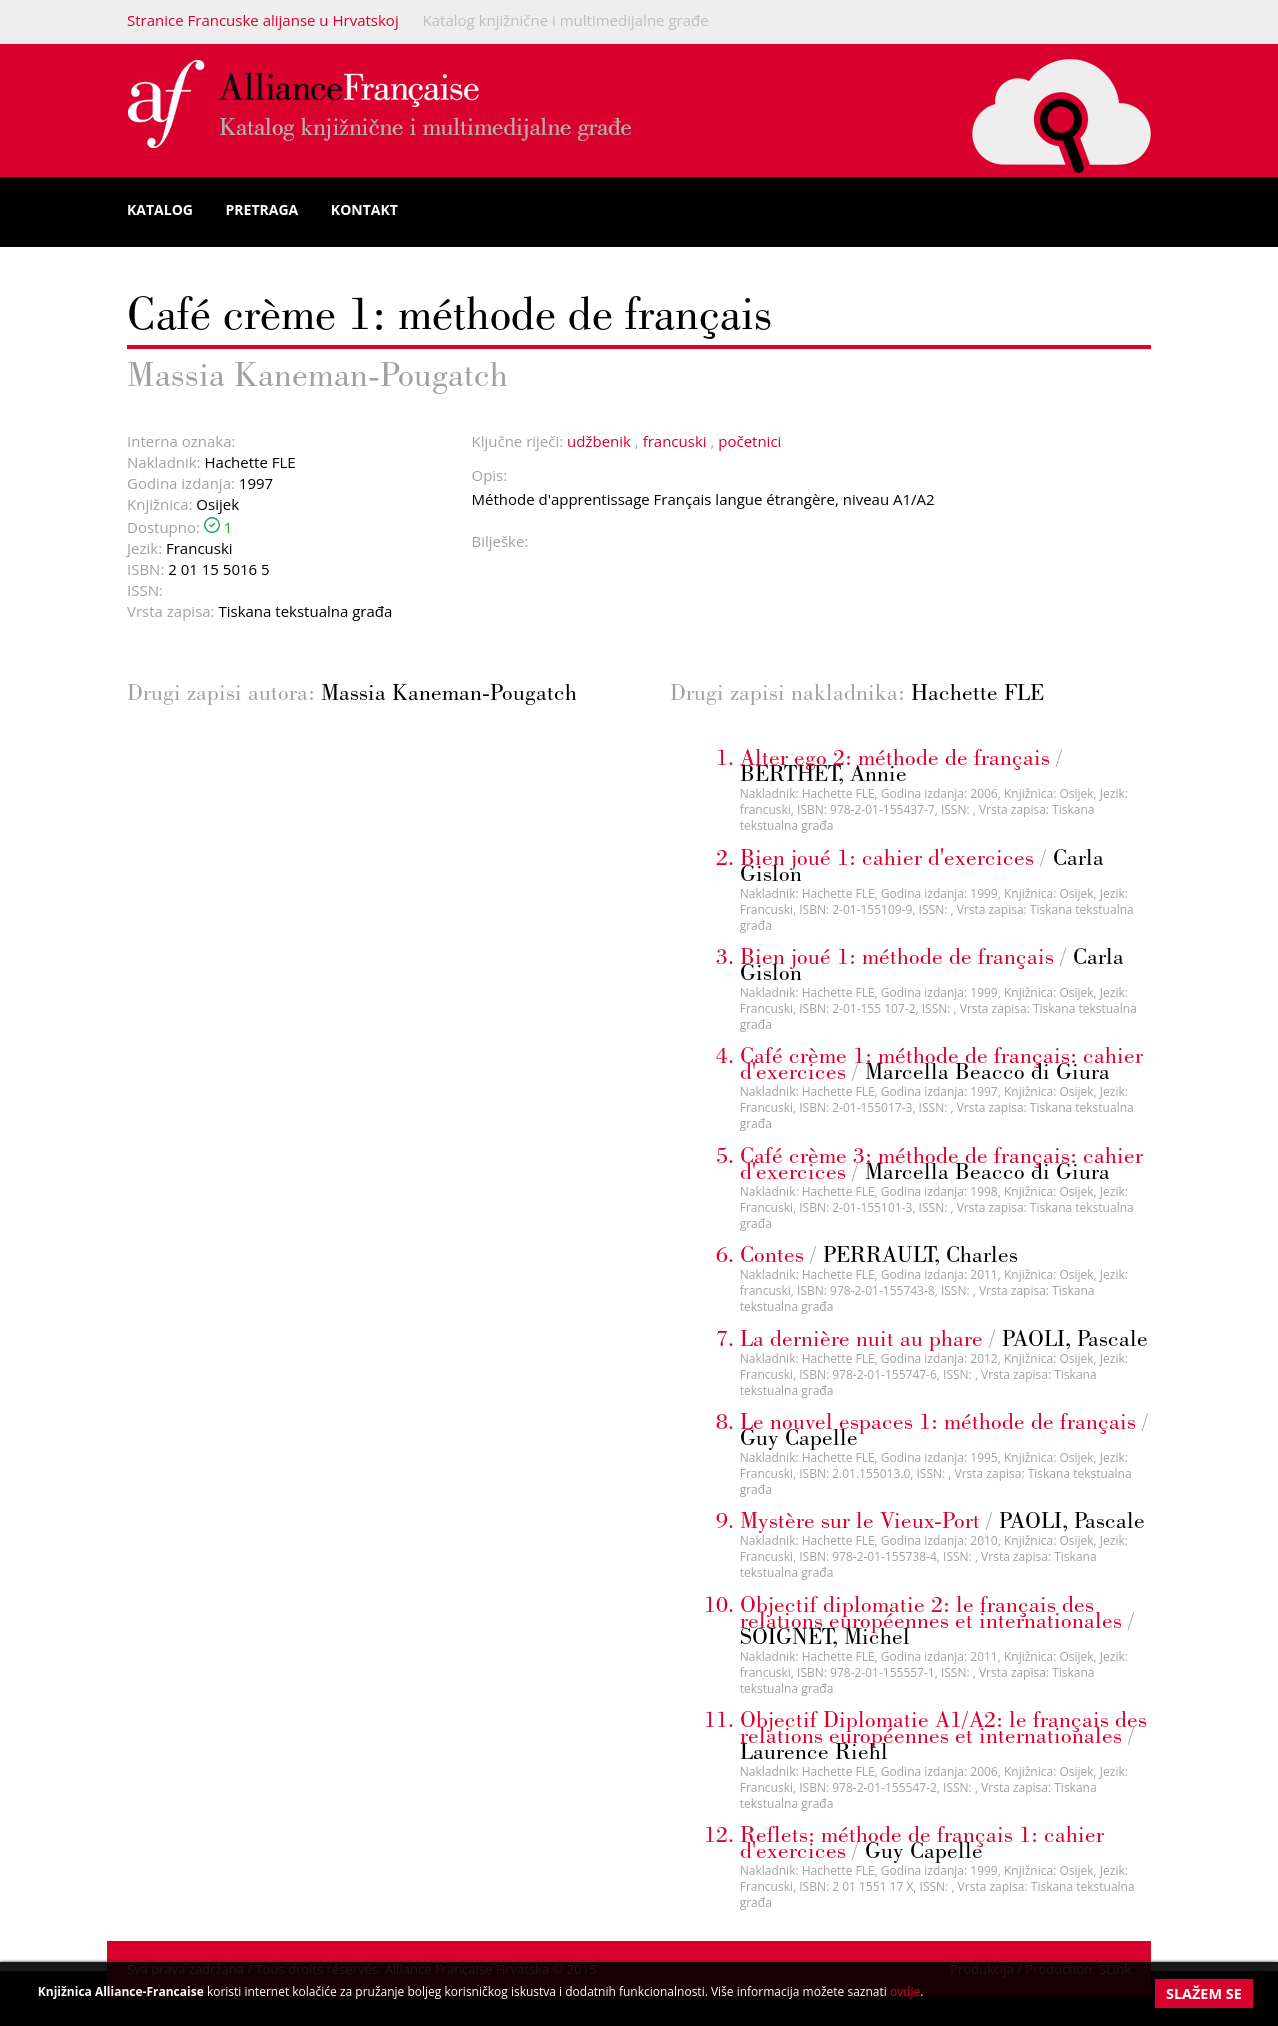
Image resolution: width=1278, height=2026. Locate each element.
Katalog (160, 209)
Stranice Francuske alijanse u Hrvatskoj (263, 20)
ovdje (905, 1991)
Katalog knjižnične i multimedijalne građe (566, 20)
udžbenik (599, 441)
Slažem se (1204, 1993)
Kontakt (364, 209)
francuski (675, 441)
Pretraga (262, 209)
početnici (749, 441)
